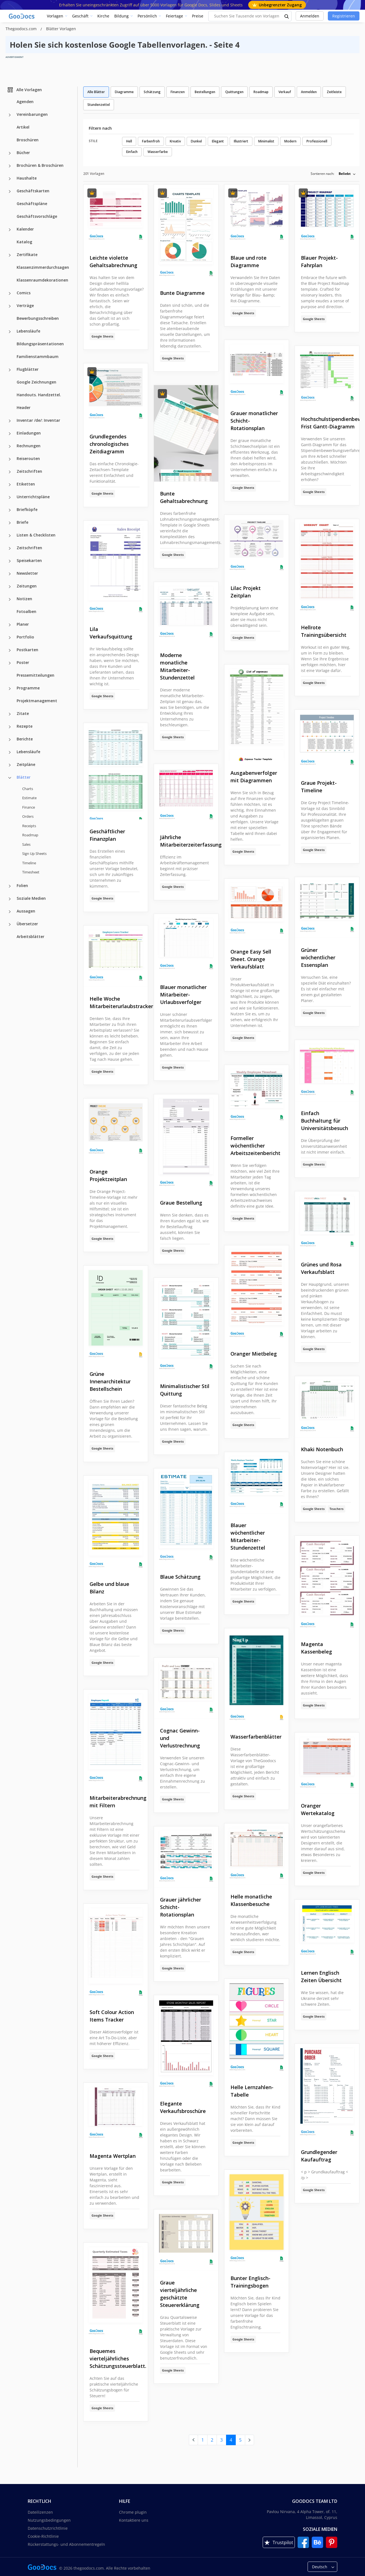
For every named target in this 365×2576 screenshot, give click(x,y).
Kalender (25, 229)
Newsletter (27, 573)
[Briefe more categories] (10, 523)
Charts (27, 788)
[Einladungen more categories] (10, 434)
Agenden (25, 101)
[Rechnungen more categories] (10, 446)
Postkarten (27, 649)
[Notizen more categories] (10, 599)
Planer (23, 624)
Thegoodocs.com (22, 28)
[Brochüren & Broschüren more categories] (10, 166)
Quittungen (234, 92)
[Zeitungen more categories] (10, 586)
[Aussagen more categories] (10, 912)
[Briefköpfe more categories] (10, 510)
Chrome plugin (133, 2512)
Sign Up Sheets (34, 853)
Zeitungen (27, 586)
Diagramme (124, 92)
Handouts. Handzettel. (39, 394)
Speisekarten (29, 560)
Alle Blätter (96, 92)
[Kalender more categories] (10, 230)
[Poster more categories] (10, 663)
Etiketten (26, 484)
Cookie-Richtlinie (43, 2536)
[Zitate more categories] (10, 714)
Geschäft (80, 16)
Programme (28, 688)
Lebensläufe (28, 331)
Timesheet (30, 872)
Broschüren (28, 139)
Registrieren (343, 16)
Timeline (29, 862)
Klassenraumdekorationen (42, 280)
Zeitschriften (29, 471)
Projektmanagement (37, 700)
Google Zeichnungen (36, 382)
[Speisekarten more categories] (10, 561)
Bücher (23, 152)
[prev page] (193, 2440)
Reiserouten (28, 458)
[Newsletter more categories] (10, 574)
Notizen (24, 598)
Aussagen (26, 911)
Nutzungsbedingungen (49, 2520)
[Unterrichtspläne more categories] (10, 497)
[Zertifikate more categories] (10, 255)
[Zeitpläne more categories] (10, 765)
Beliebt (345, 173)
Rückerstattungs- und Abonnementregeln (66, 2544)
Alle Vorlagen (24, 89)
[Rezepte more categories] (10, 727)
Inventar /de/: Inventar (38, 420)
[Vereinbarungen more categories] (10, 115)
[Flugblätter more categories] (10, 370)
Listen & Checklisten (36, 535)
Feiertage (174, 16)
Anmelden (309, 16)
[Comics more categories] (10, 293)
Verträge (25, 305)
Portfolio (25, 637)
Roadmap (30, 834)
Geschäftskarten (33, 190)
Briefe (22, 522)
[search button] (287, 16)
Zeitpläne (26, 764)
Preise (197, 16)
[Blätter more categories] (10, 778)
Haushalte (27, 178)
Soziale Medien (31, 898)
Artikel (23, 127)
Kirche (103, 16)
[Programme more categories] (10, 688)
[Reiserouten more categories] (10, 459)
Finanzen (178, 92)
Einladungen (29, 433)
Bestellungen (205, 92)
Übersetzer (27, 923)
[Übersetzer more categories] (10, 924)
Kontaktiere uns (133, 2520)
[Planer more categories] (10, 625)
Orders (28, 816)
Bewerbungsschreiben (38, 318)
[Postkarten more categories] (10, 650)
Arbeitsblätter (30, 936)
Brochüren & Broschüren (40, 165)
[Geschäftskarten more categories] (10, 191)
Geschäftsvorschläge (37, 216)
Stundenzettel (98, 104)
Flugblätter (28, 369)
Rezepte (24, 726)
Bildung (121, 16)
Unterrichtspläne (33, 496)
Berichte (25, 739)
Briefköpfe (27, 509)
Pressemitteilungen (35, 675)
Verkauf (284, 92)
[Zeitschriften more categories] (10, 472)
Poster (23, 662)
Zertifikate (27, 254)
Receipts (29, 825)
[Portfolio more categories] (10, 637)
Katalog (24, 241)
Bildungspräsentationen (40, 343)
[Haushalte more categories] (10, 179)
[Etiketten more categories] (10, 485)
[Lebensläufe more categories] (10, 332)
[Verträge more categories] (10, 306)
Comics (24, 292)
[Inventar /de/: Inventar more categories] (10, 421)
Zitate (23, 713)
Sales (26, 844)
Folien (22, 885)
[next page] (249, 2440)
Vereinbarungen (32, 114)
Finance (28, 807)
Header (24, 407)
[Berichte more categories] (10, 739)
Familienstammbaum (38, 356)
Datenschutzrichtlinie (48, 2528)
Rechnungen (28, 445)
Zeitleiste (334, 92)
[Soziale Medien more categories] (10, 899)
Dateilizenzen (40, 2512)
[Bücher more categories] (10, 153)
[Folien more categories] (10, 886)
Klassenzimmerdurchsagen (43, 267)
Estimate (29, 797)
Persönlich (147, 16)
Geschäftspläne (32, 203)
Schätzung (152, 92)
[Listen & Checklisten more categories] (10, 535)
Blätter (24, 777)
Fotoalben (26, 611)
